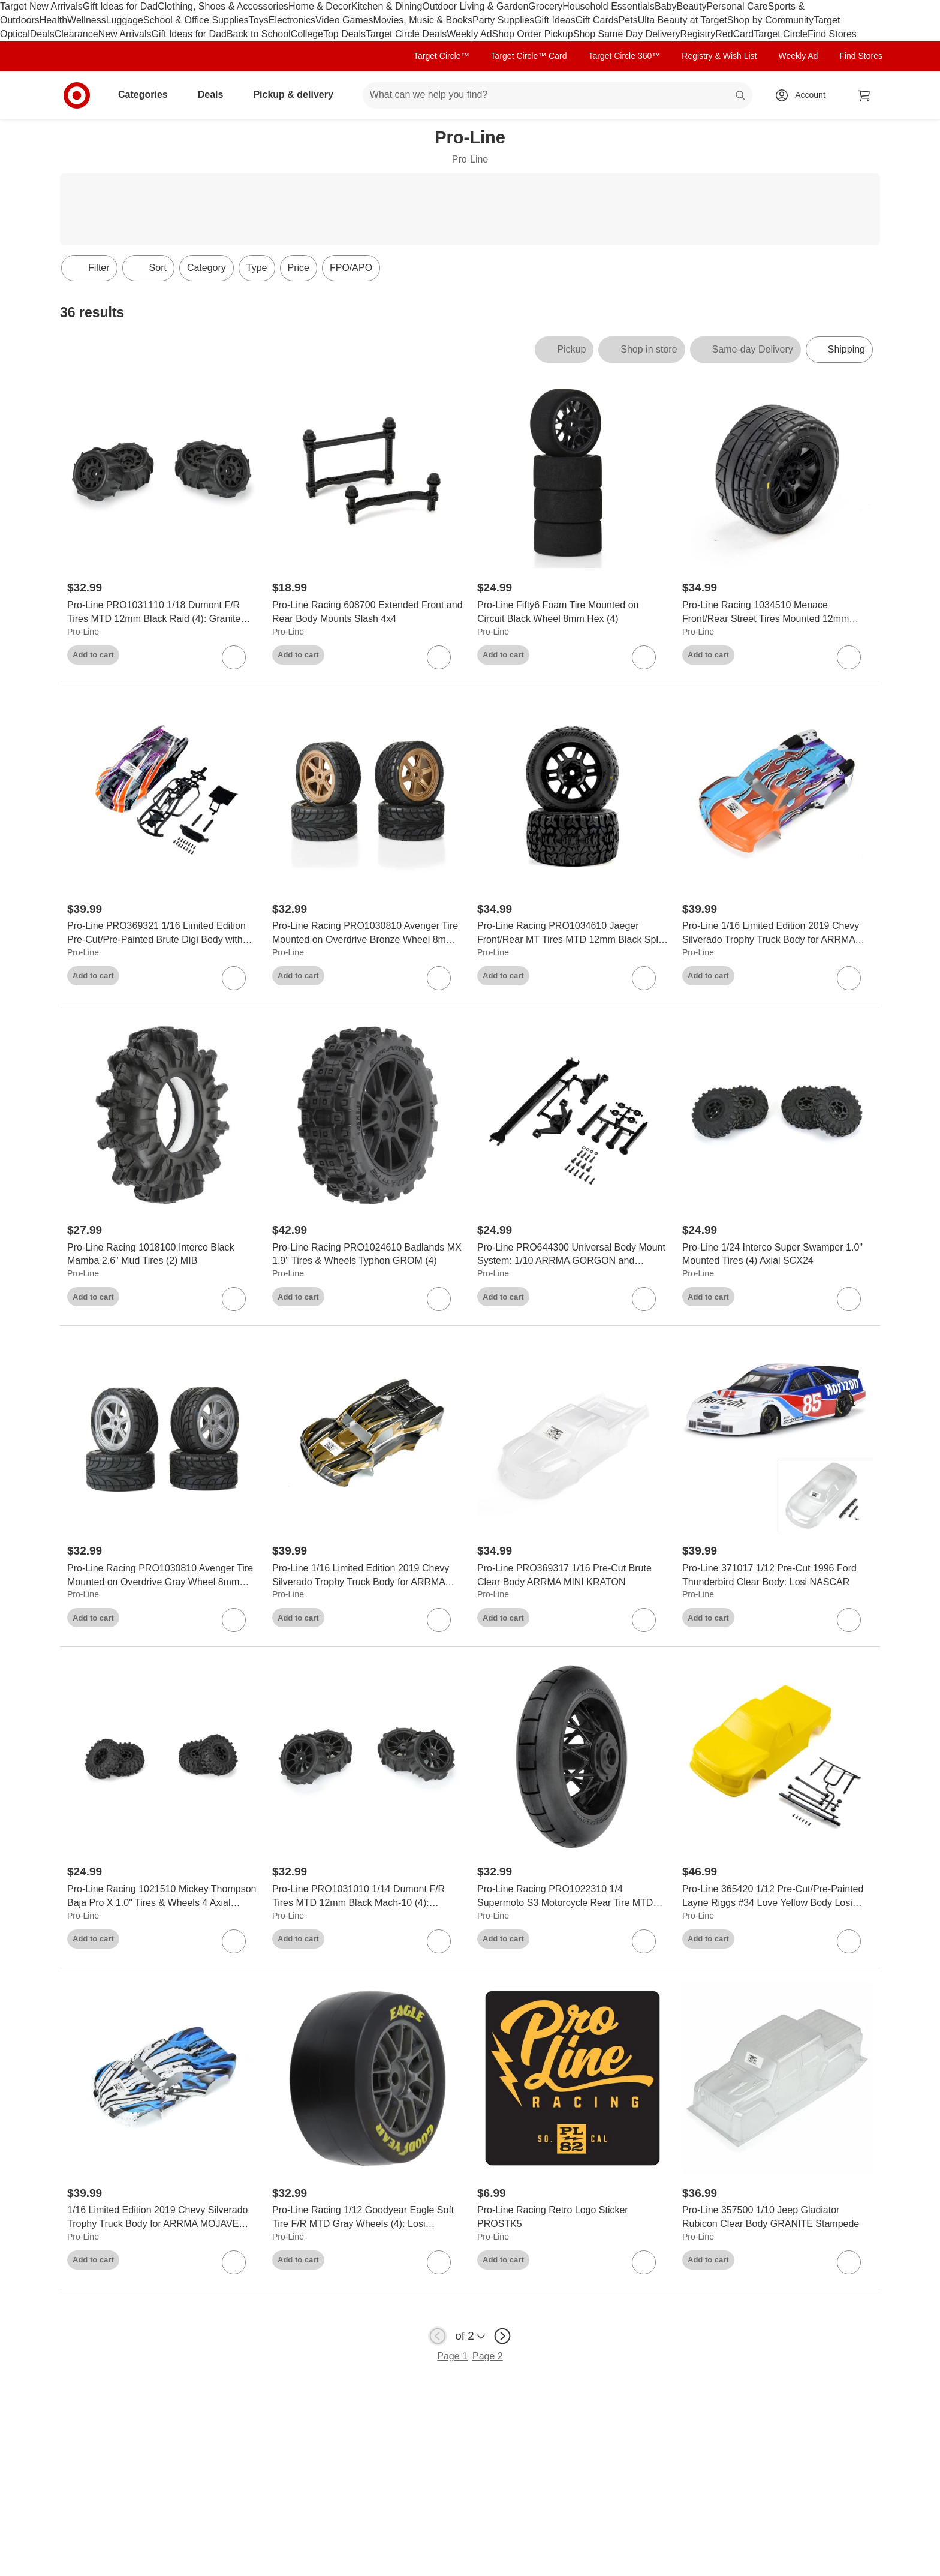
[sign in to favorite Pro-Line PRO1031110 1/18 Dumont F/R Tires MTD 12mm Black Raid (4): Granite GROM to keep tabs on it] (234, 657)
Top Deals (344, 34)
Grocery (545, 6)
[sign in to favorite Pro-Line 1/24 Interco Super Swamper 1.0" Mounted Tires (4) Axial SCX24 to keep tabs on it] (849, 1299)
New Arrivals (125, 34)
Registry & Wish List (719, 56)
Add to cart (93, 654)
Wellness (86, 20)
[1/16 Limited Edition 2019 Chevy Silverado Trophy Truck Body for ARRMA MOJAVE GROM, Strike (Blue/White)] (162, 2217)
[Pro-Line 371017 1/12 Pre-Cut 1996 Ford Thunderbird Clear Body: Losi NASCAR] (777, 1575)
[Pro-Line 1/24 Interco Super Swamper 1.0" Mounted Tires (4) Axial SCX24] (777, 1255)
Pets (628, 20)
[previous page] (437, 2336)
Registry (697, 34)
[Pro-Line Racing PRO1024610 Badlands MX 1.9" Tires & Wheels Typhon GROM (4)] (367, 1255)
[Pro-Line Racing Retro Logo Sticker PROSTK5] (572, 2217)
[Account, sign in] (804, 95)
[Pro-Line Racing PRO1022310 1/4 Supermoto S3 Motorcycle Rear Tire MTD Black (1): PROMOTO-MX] (572, 1896)
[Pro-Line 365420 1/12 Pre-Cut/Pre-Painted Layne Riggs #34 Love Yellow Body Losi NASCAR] (777, 1896)
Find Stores (832, 34)
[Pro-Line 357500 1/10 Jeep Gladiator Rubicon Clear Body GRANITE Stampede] (777, 2217)
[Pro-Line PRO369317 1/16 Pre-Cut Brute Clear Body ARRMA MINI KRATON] (572, 1575)
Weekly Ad (469, 34)
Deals (42, 34)
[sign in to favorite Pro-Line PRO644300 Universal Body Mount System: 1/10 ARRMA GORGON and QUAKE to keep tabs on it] (644, 1299)
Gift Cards (597, 20)
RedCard (734, 34)
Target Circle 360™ (624, 56)
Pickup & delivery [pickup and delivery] (297, 94)
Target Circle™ (441, 56)
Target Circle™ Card (529, 56)
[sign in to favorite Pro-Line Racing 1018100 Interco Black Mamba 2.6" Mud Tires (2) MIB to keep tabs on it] (234, 1299)
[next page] (502, 2336)
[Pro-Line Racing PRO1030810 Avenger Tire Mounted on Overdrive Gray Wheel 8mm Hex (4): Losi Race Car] (162, 1575)
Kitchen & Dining (386, 6)
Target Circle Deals (406, 34)
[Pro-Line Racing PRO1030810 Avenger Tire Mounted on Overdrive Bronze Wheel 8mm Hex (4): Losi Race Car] (367, 933)
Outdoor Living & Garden (475, 6)
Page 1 (452, 2356)
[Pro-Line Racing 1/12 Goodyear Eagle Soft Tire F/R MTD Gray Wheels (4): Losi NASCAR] (367, 2217)
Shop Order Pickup (532, 34)
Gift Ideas (554, 20)
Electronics (292, 20)
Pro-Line (83, 631)
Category (206, 268)
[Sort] (148, 268)
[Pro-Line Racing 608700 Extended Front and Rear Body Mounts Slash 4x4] (367, 612)
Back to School (259, 34)
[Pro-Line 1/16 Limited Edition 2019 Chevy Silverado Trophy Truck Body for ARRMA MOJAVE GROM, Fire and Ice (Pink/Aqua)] (777, 933)
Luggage (124, 20)
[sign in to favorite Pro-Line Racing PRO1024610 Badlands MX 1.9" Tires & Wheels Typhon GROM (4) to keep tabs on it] (439, 1299)
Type (256, 268)
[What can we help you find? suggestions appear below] (557, 95)
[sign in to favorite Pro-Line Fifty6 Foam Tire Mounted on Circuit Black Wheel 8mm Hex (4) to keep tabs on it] (644, 657)
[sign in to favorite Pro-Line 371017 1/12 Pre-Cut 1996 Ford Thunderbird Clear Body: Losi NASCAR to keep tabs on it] (849, 1620)
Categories (147, 94)
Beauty (692, 6)
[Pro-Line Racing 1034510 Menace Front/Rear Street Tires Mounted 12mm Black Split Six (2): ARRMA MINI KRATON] (777, 612)
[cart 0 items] (864, 95)
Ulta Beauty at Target (682, 20)
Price (298, 268)
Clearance (76, 34)
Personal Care (736, 6)
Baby (665, 6)
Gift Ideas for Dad (120, 6)
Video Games (344, 20)
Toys (259, 20)
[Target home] (76, 95)
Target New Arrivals (41, 6)
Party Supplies (503, 20)
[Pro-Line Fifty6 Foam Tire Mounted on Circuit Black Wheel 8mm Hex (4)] (572, 612)
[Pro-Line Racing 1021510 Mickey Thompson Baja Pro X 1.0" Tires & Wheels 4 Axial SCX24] (162, 1896)
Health (53, 20)
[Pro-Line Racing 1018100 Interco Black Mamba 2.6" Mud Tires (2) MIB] (162, 1255)
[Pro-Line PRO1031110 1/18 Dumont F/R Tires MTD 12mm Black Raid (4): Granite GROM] (162, 612)
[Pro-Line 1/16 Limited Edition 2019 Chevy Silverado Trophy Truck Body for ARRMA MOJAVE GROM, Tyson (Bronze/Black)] (367, 1575)
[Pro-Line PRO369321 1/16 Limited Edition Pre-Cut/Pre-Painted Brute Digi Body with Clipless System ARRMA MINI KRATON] (162, 933)
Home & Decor (319, 6)
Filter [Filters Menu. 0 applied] (89, 268)
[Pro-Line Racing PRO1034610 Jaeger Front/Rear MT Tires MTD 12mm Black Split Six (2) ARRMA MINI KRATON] (572, 933)
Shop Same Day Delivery (626, 34)
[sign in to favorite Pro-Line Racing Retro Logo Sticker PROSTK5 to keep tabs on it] (644, 2262)
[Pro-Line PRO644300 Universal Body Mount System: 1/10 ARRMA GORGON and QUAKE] (572, 1255)
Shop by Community (770, 20)
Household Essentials (608, 6)
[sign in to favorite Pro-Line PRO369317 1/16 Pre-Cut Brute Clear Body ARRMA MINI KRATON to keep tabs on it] (644, 1620)
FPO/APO (351, 268)
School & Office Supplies (196, 20)
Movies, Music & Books (422, 20)
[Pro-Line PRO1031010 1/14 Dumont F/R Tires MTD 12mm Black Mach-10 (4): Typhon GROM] (367, 1896)
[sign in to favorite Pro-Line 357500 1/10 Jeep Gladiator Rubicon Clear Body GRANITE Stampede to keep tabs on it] (849, 2262)
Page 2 (487, 2356)
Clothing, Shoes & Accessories (223, 6)
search (741, 96)
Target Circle (781, 34)
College (307, 34)
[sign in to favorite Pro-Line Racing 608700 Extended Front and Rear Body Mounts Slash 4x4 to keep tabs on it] (439, 657)
